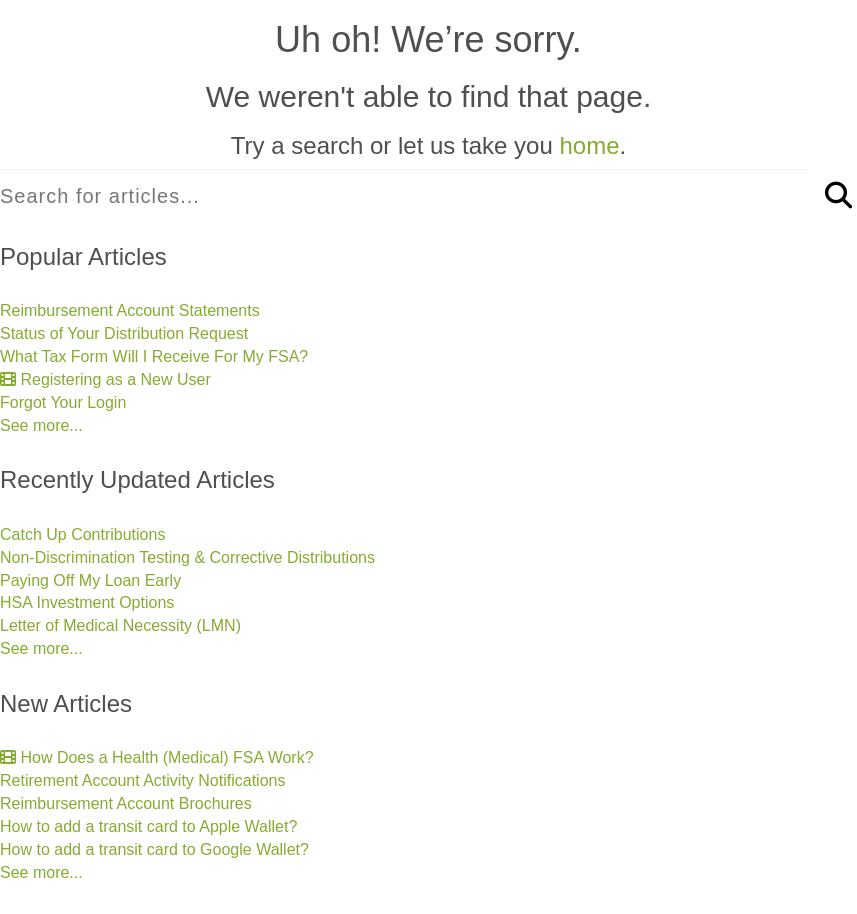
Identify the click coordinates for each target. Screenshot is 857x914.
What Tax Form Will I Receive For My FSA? (154, 356)
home (589, 145)
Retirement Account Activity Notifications (142, 780)
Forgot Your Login (63, 402)
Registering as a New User (105, 379)
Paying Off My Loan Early (90, 580)
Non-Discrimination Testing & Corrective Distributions (187, 557)
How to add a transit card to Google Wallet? (154, 849)
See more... (41, 425)
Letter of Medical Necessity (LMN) (120, 625)
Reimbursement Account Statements (130, 310)
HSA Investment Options (87, 602)
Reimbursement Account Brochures (126, 803)
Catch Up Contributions (82, 534)
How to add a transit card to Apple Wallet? (148, 826)
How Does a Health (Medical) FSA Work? (157, 757)
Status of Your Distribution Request (124, 333)
